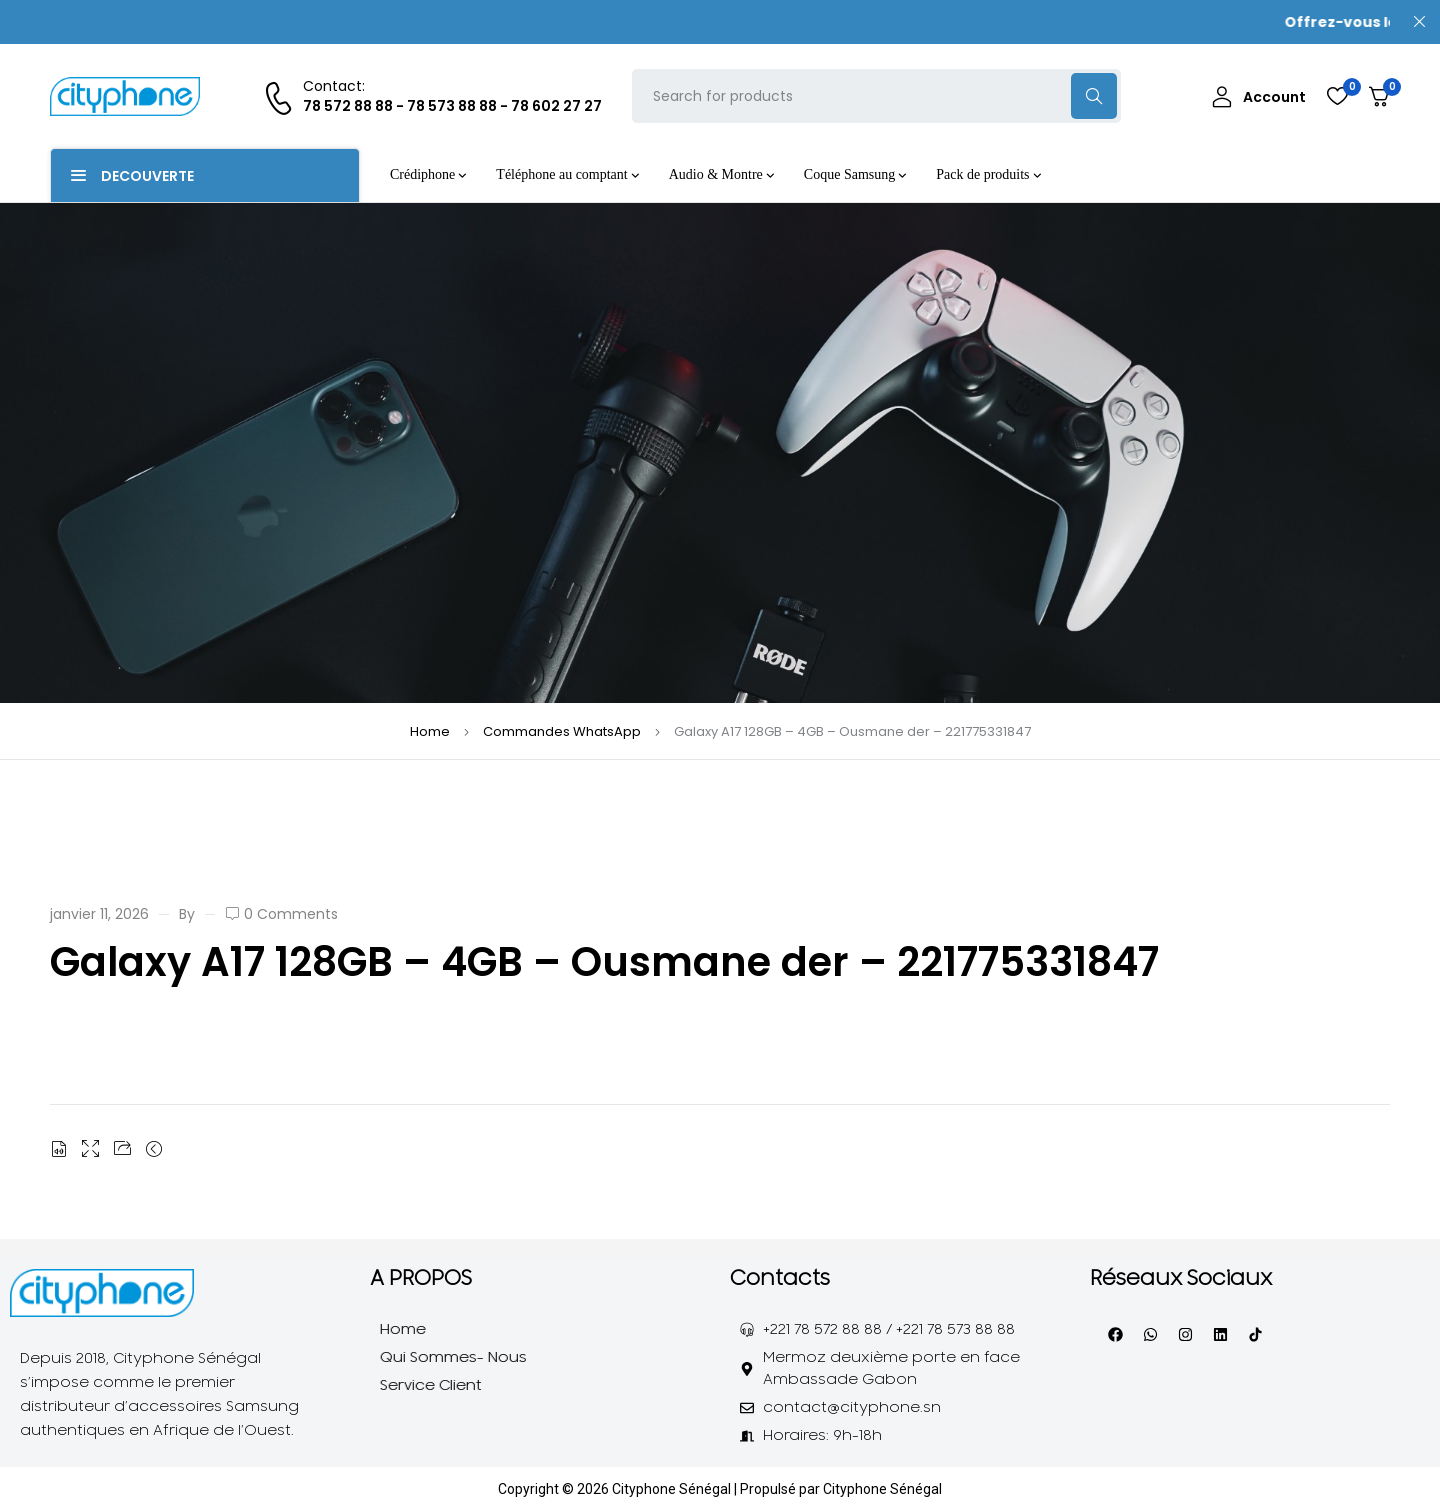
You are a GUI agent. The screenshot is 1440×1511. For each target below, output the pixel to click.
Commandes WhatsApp (562, 731)
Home (430, 731)
